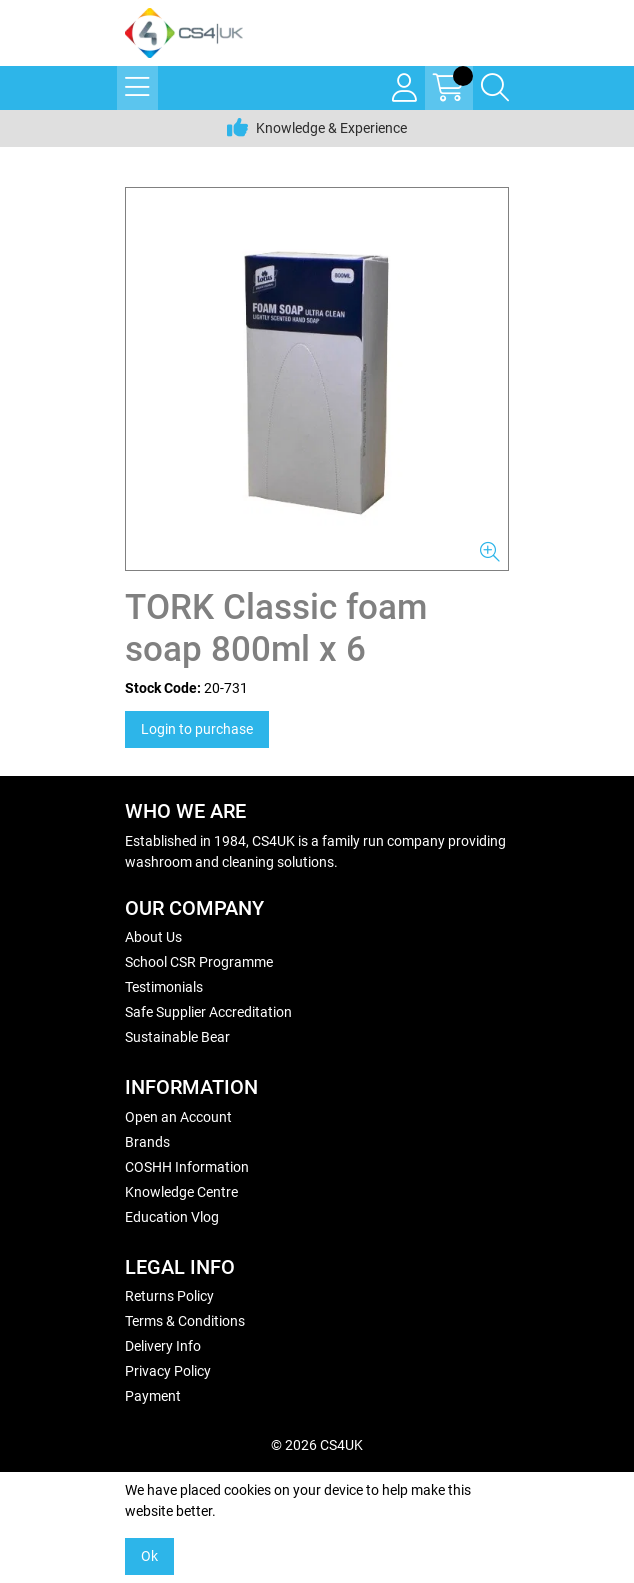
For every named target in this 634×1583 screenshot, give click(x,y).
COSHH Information (187, 1167)
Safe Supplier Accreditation (208, 1012)
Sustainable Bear (177, 1037)
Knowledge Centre (181, 1192)
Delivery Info (163, 1346)
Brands (147, 1142)
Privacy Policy (168, 1371)
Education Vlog (172, 1217)
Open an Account (178, 1117)
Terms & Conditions (185, 1321)
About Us (153, 937)
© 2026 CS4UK (317, 1445)
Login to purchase (197, 729)
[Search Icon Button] (495, 88)
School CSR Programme (199, 962)
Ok (149, 1556)
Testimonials (164, 987)
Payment (153, 1396)
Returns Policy (169, 1296)
